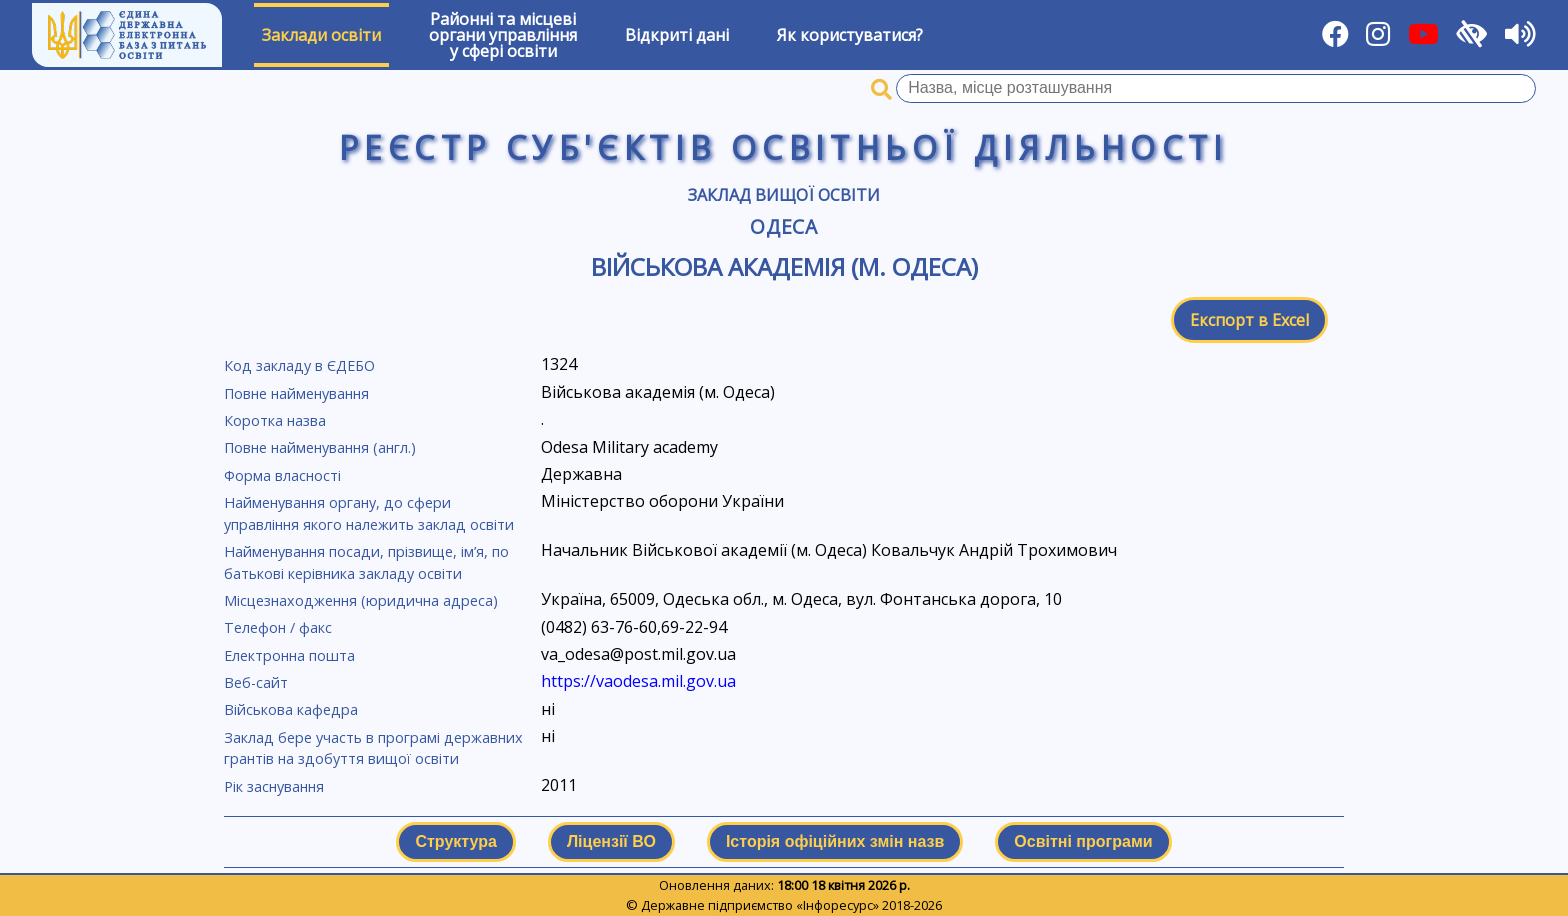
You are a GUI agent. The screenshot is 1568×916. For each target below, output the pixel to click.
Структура (455, 841)
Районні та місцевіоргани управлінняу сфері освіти (503, 35)
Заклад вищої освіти (784, 195)
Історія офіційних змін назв (835, 841)
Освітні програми (1083, 841)
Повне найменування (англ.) (320, 447)
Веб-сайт (256, 682)
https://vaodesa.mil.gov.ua (638, 681)
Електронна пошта (289, 655)
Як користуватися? (850, 35)
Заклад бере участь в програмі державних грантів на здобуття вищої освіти (373, 748)
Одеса (784, 226)
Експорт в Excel (1249, 320)
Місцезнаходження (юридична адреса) (361, 600)
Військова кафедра (291, 709)
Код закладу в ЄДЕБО (299, 365)
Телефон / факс (278, 627)
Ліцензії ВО (611, 841)
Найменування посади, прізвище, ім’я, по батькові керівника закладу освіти (366, 562)
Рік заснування (274, 786)
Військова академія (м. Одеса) (784, 266)
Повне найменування (296, 393)
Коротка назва (275, 420)
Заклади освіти (321, 35)
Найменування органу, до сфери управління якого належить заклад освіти (369, 513)
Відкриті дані (677, 35)
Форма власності (282, 475)
